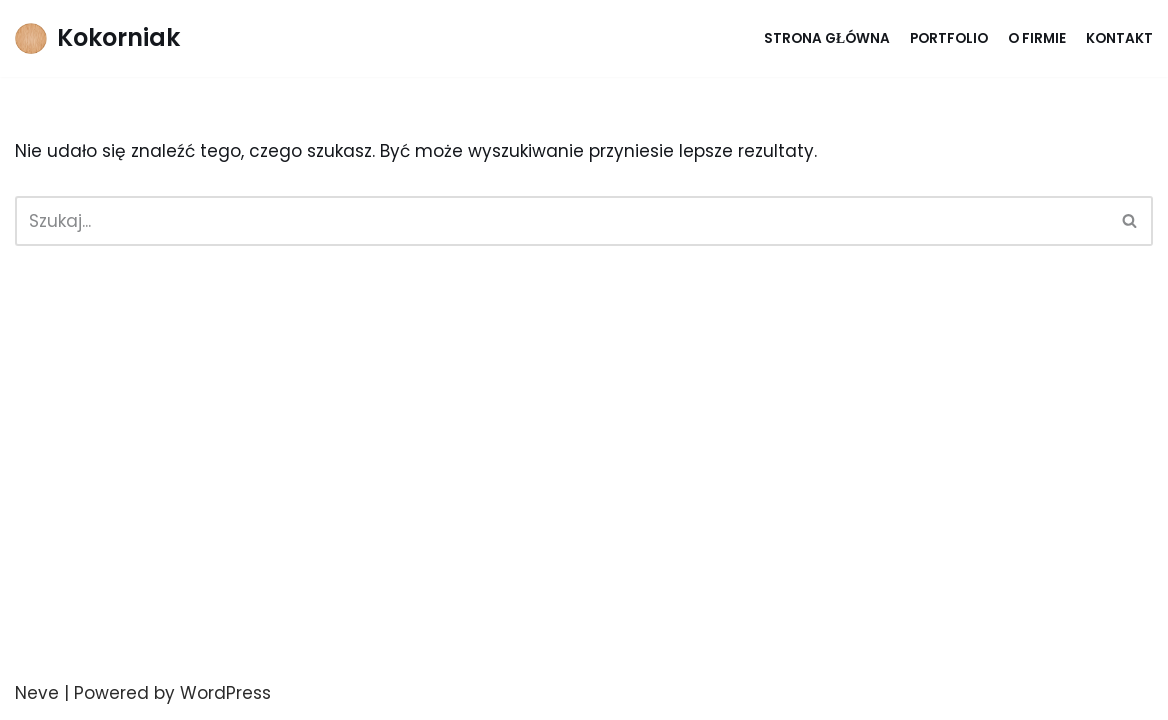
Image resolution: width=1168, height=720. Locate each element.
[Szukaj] (561, 221)
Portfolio (949, 38)
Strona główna (827, 38)
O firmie (1037, 38)
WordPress (225, 693)
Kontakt (1119, 38)
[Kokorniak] (97, 38)
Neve (37, 693)
